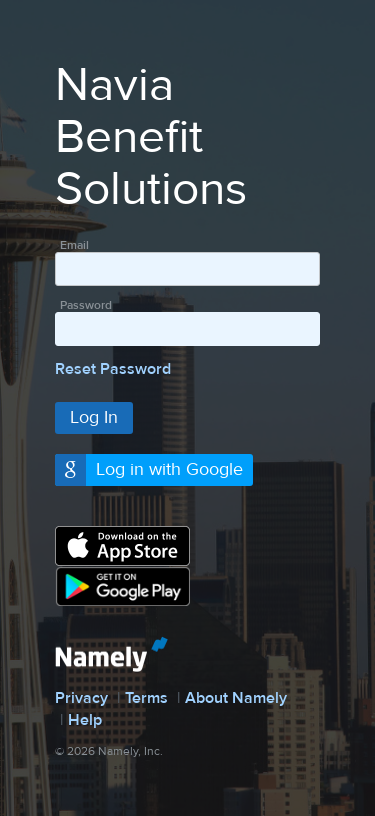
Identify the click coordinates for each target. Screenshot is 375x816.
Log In (94, 417)
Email (74, 245)
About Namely (236, 698)
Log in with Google (169, 469)
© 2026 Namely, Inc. (109, 751)
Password (86, 305)
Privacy (81, 698)
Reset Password (113, 369)
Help (85, 720)
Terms (146, 698)
